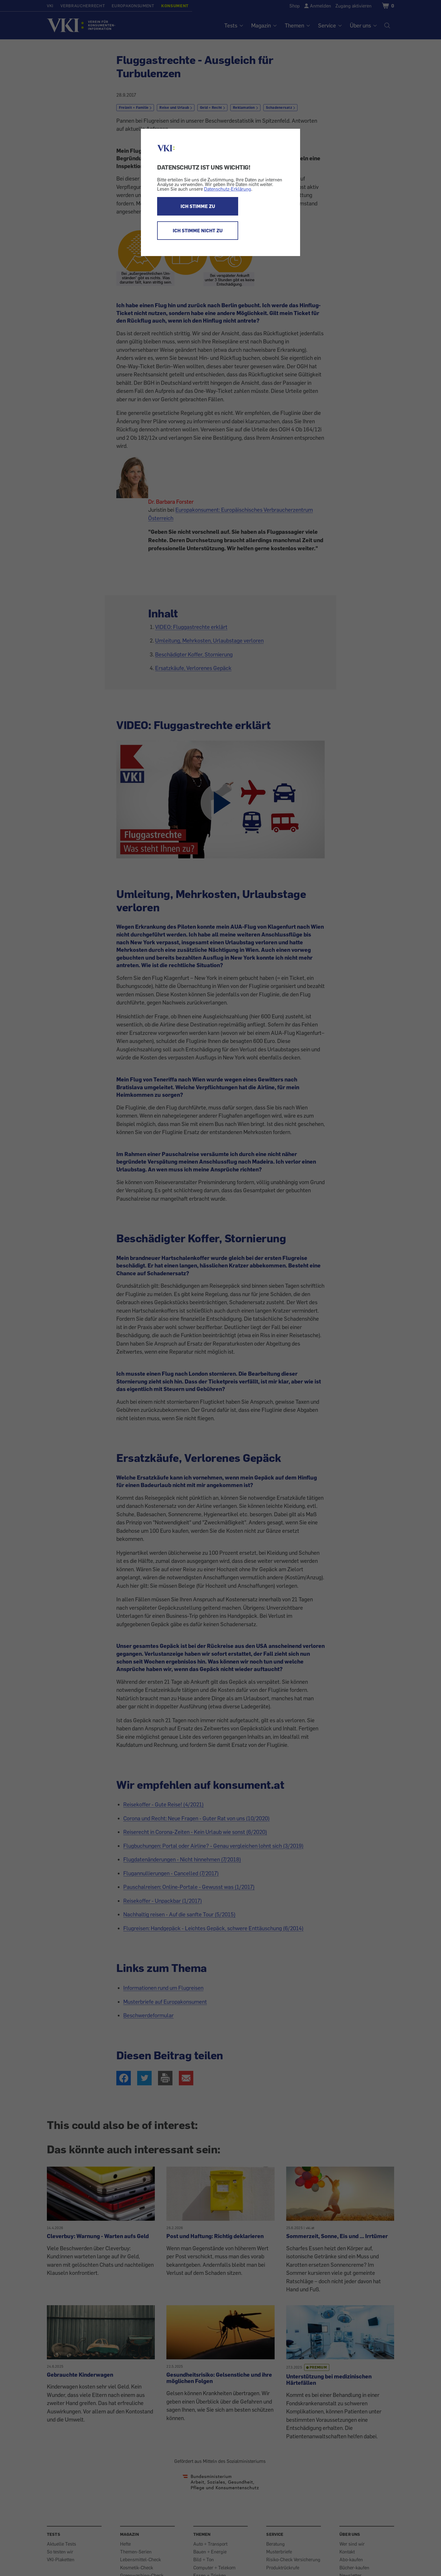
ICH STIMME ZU (198, 206)
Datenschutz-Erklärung (227, 189)
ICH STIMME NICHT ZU (198, 230)
